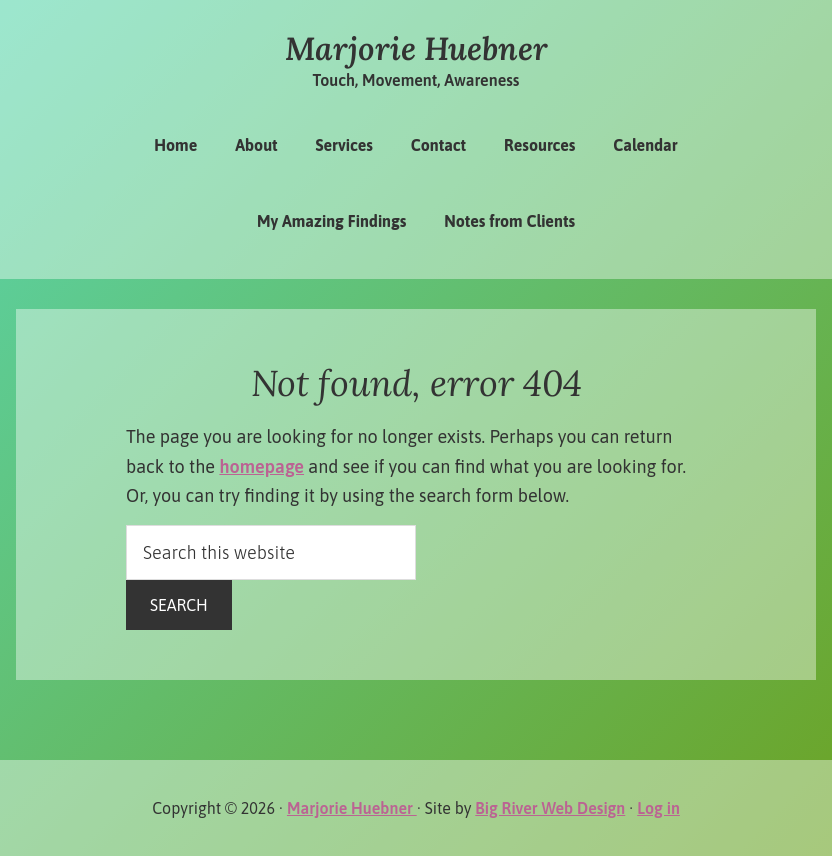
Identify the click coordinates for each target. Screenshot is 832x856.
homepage (261, 466)
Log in (658, 808)
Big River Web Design (550, 808)
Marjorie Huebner (416, 48)
